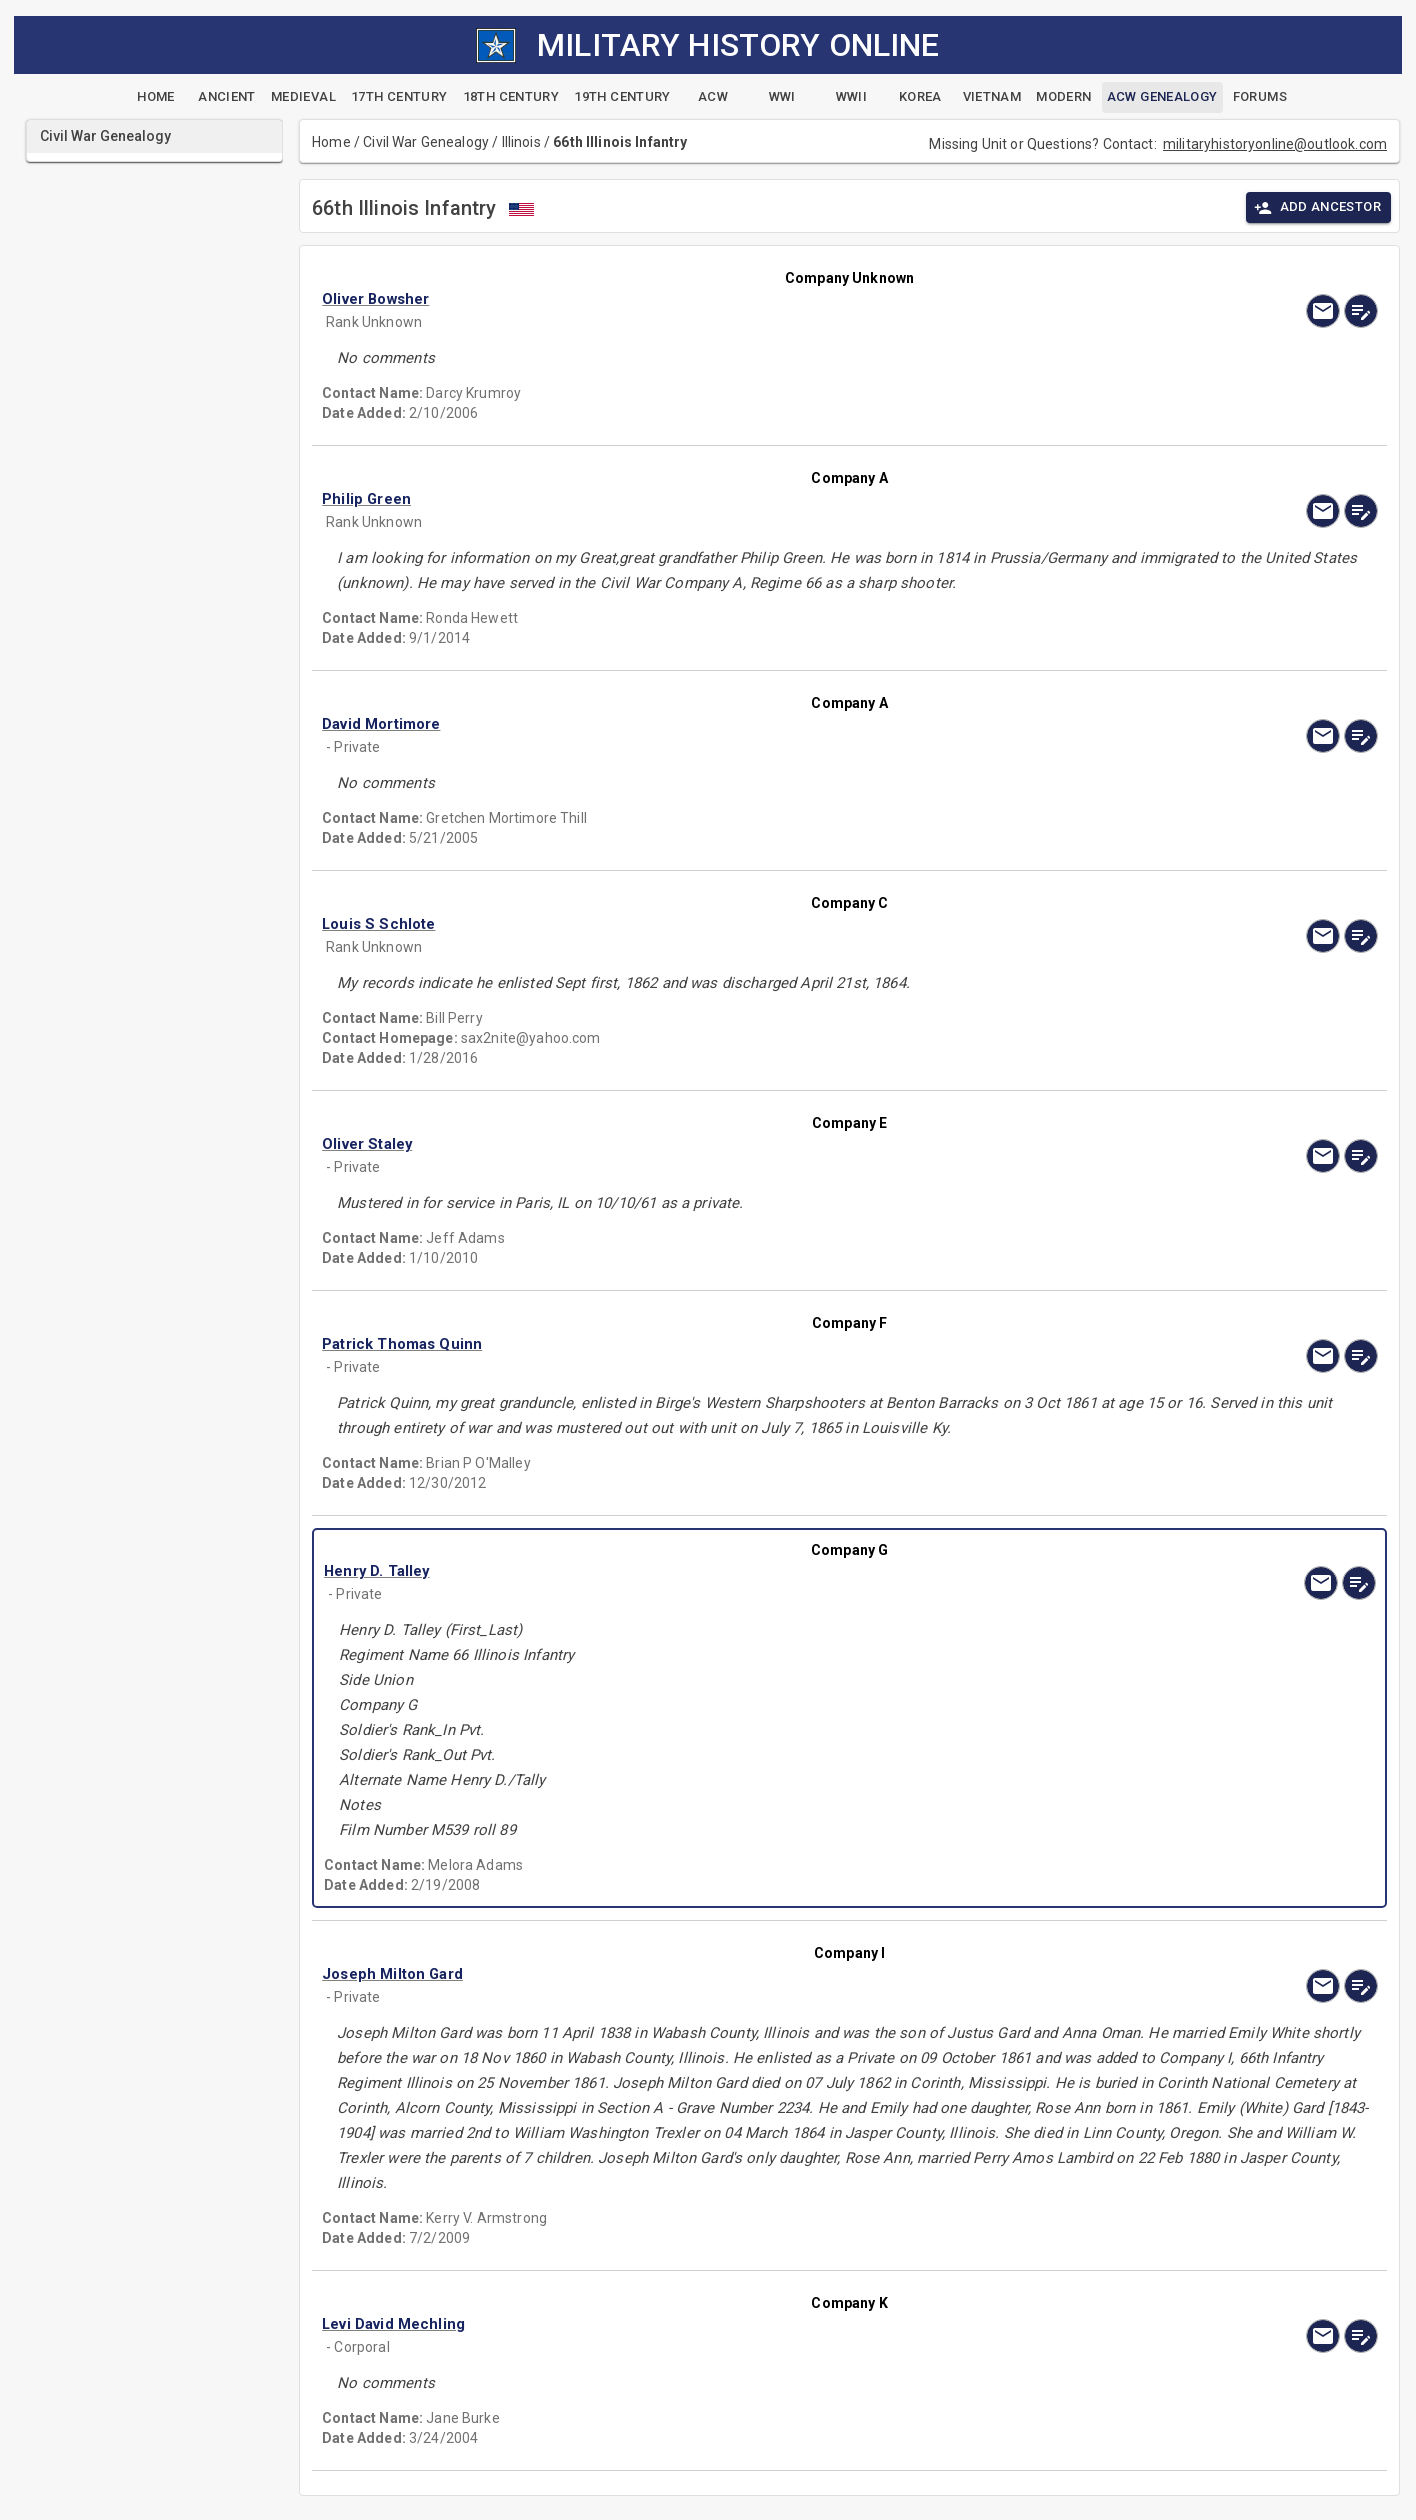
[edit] (1361, 311)
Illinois (521, 142)
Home (331, 142)
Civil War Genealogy (426, 142)
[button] (691, 299)
